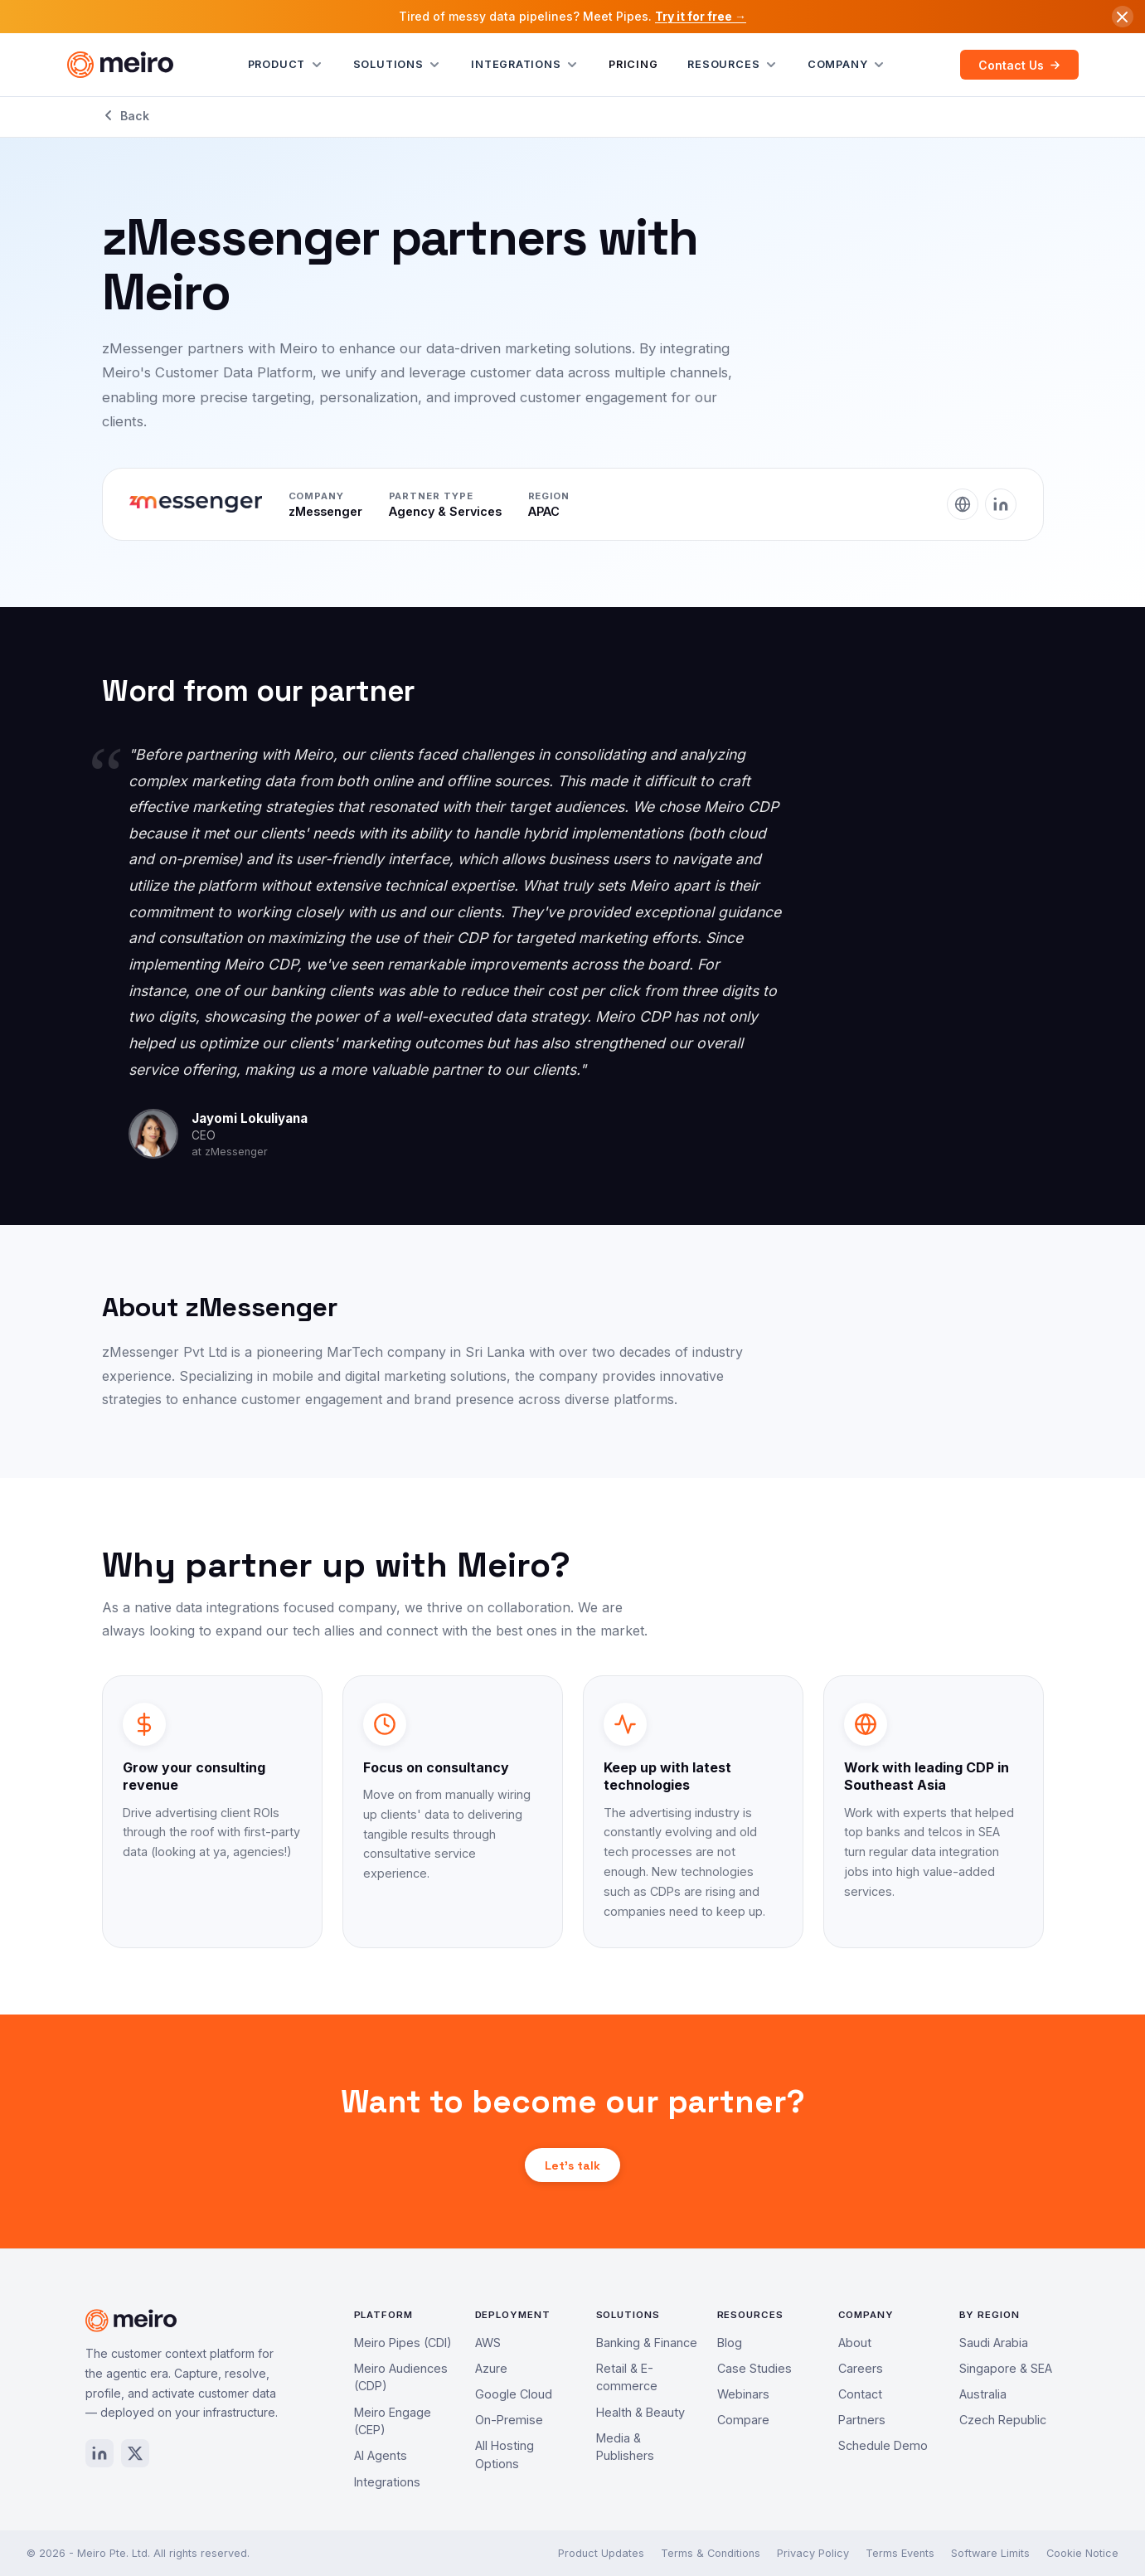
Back (125, 116)
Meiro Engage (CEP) (392, 2421)
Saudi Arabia (993, 2342)
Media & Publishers (625, 2447)
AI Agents (380, 2455)
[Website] (962, 504)
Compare (743, 2420)
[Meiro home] (120, 64)
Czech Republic (1002, 2420)
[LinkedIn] (1000, 504)
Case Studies (754, 2368)
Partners (861, 2420)
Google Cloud (513, 2394)
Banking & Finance (646, 2342)
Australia (983, 2394)
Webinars (743, 2394)
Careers (860, 2368)
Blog (729, 2342)
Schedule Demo (883, 2445)
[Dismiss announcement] (1122, 16)
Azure (491, 2368)
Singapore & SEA (1005, 2368)
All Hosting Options (504, 2454)
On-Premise (509, 2420)
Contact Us (1019, 65)
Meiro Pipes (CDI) (403, 2342)
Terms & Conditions (710, 2553)
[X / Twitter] (135, 2453)
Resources (732, 64)
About (854, 2342)
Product (285, 64)
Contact (860, 2394)
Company (846, 64)
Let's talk (572, 2165)
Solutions (397, 64)
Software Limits (990, 2553)
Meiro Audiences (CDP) (401, 2377)
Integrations (525, 64)
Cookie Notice (1082, 2553)
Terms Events (900, 2553)
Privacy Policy (813, 2553)
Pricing (633, 64)
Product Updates (601, 2553)
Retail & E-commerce (626, 2377)
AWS (488, 2342)
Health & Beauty (640, 2412)
